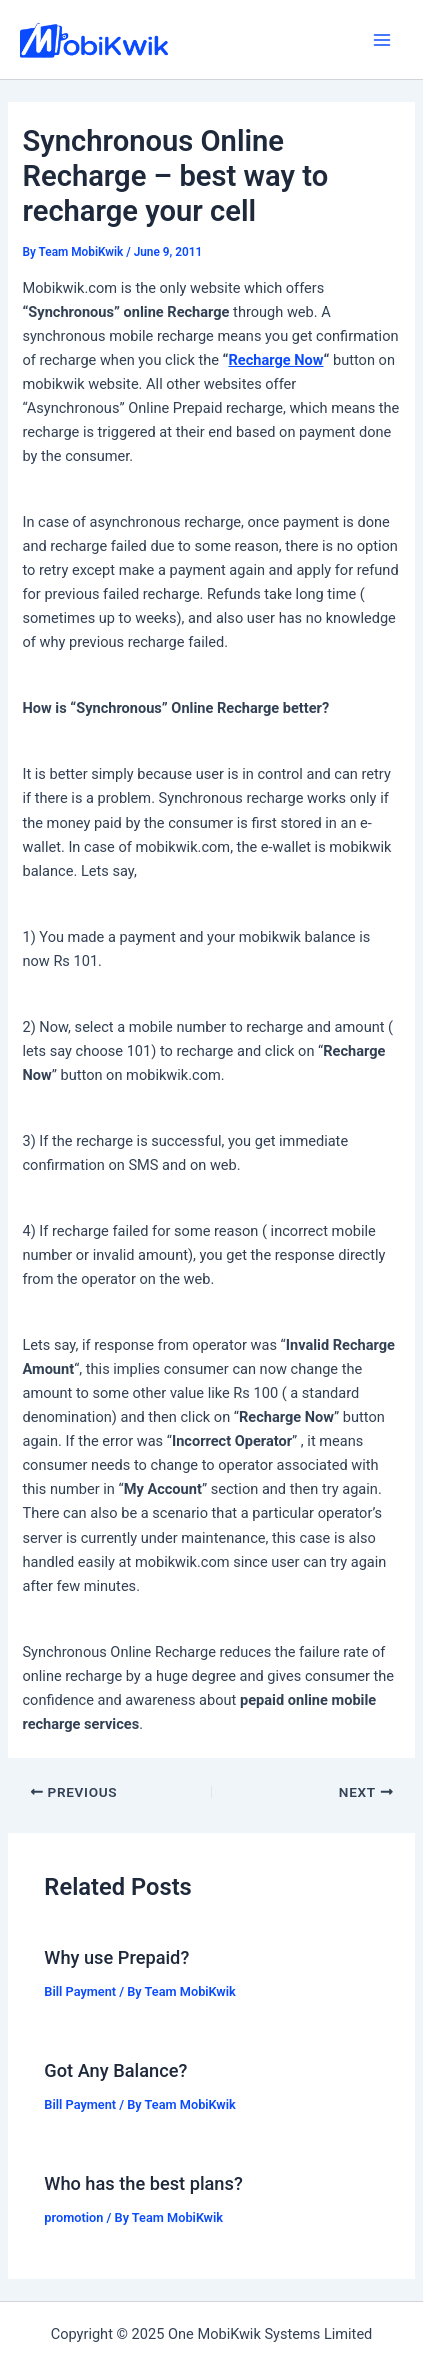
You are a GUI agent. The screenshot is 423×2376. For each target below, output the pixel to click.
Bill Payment (80, 1991)
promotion (73, 2217)
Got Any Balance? (115, 2070)
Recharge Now (275, 360)
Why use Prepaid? (116, 1957)
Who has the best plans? (143, 2183)
